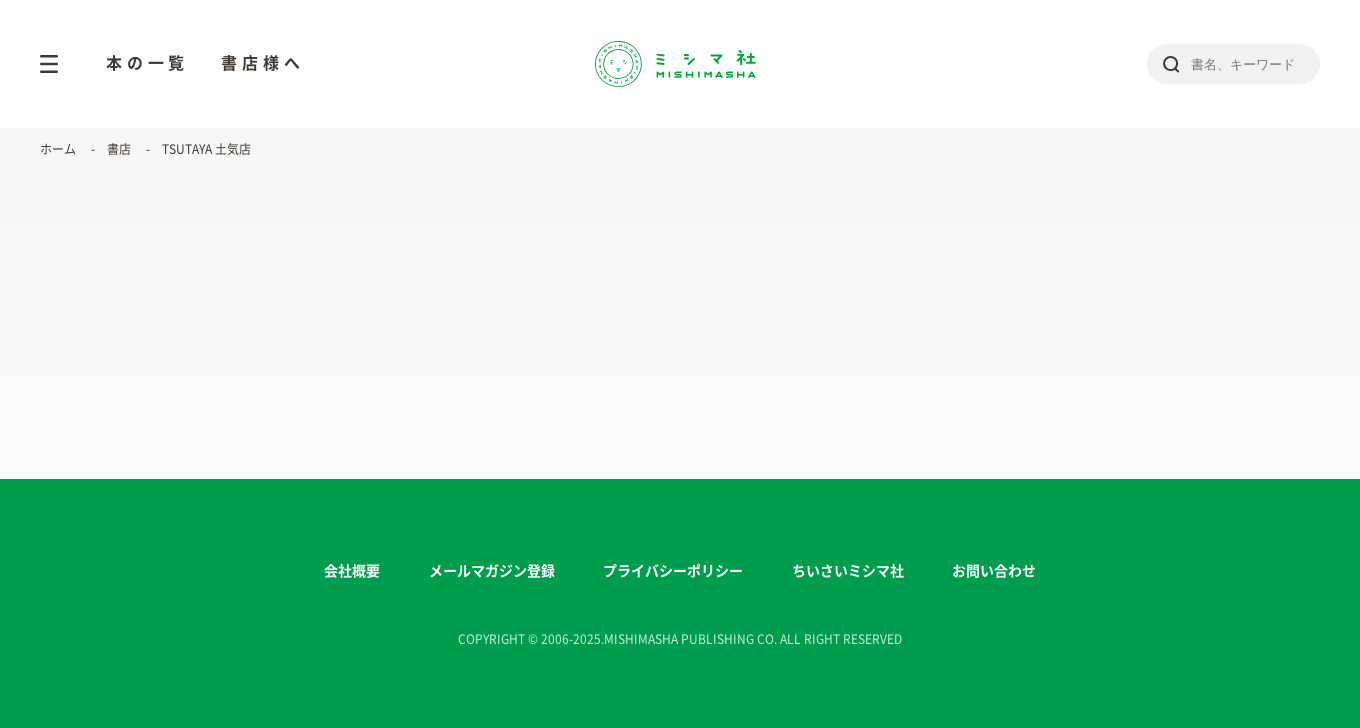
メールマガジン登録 (492, 571)
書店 (119, 149)
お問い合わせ (994, 571)
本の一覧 (147, 63)
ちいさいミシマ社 (848, 571)
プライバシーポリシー (673, 571)
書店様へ (262, 63)
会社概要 (352, 571)
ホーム (58, 149)
